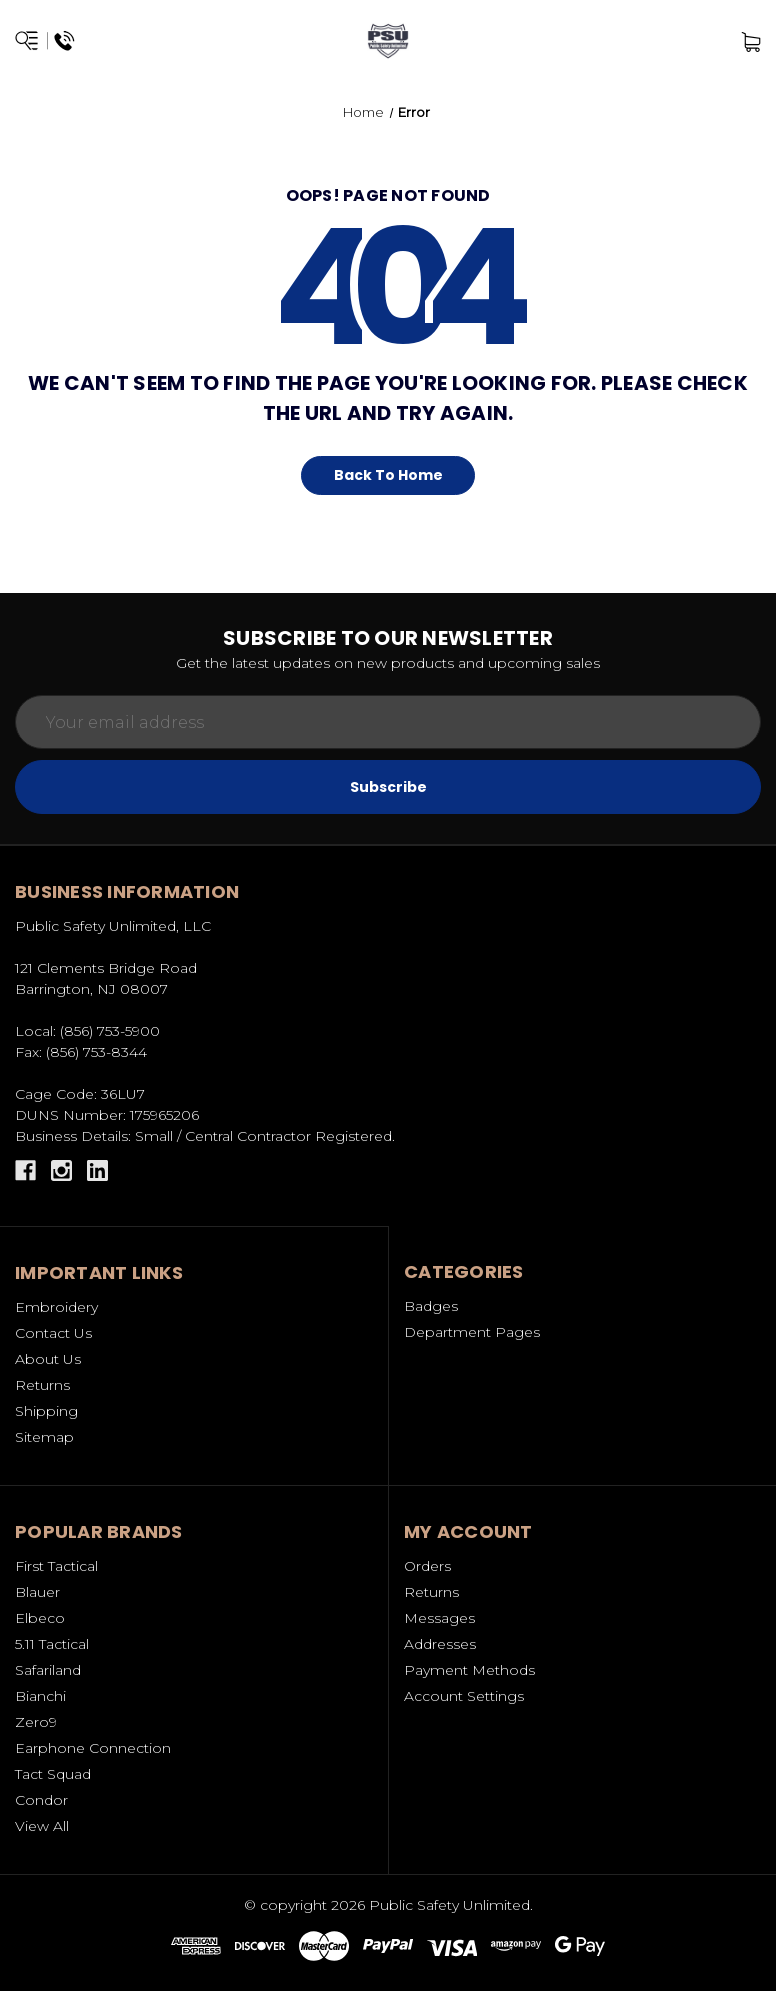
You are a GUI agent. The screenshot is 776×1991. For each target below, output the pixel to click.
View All (42, 1826)
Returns (42, 1385)
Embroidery (56, 1307)
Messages (439, 1618)
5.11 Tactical (52, 1644)
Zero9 (36, 1722)
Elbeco (40, 1618)
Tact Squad (53, 1774)
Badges (431, 1306)
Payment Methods (469, 1670)
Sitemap (44, 1437)
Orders (427, 1566)
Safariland (48, 1670)
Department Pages (472, 1332)
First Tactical (56, 1566)
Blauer (37, 1592)
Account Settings (464, 1696)
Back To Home (388, 475)
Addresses (440, 1644)
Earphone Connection (93, 1748)
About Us (48, 1359)
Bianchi (40, 1696)
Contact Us (53, 1333)
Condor (41, 1800)
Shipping (46, 1411)
